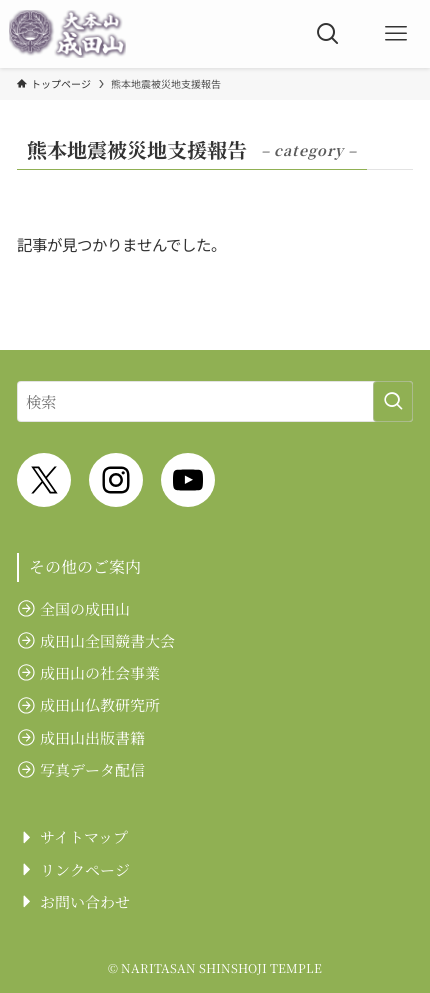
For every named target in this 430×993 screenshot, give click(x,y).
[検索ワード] (215, 401)
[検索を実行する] (393, 401)
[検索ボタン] (328, 34)
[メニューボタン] (396, 34)
